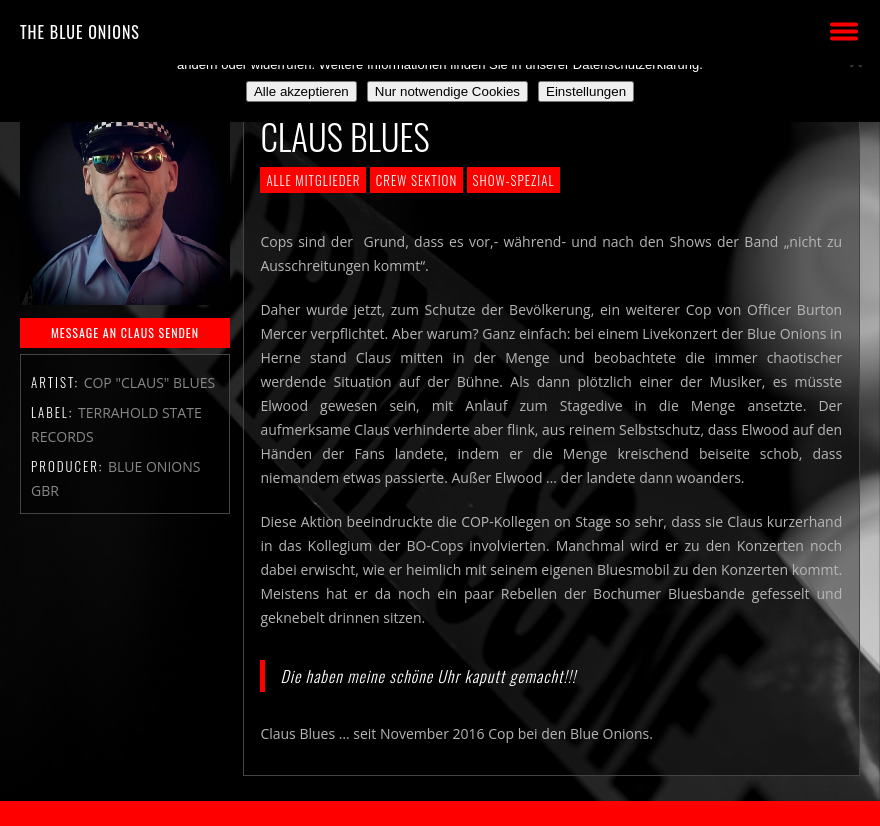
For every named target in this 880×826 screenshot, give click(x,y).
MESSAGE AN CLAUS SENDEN (125, 332)
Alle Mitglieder (313, 180)
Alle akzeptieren (301, 91)
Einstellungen (586, 91)
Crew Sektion (416, 180)
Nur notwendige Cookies (447, 91)
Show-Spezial (514, 180)
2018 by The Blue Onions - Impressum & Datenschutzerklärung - (440, 813)
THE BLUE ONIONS (80, 32)
